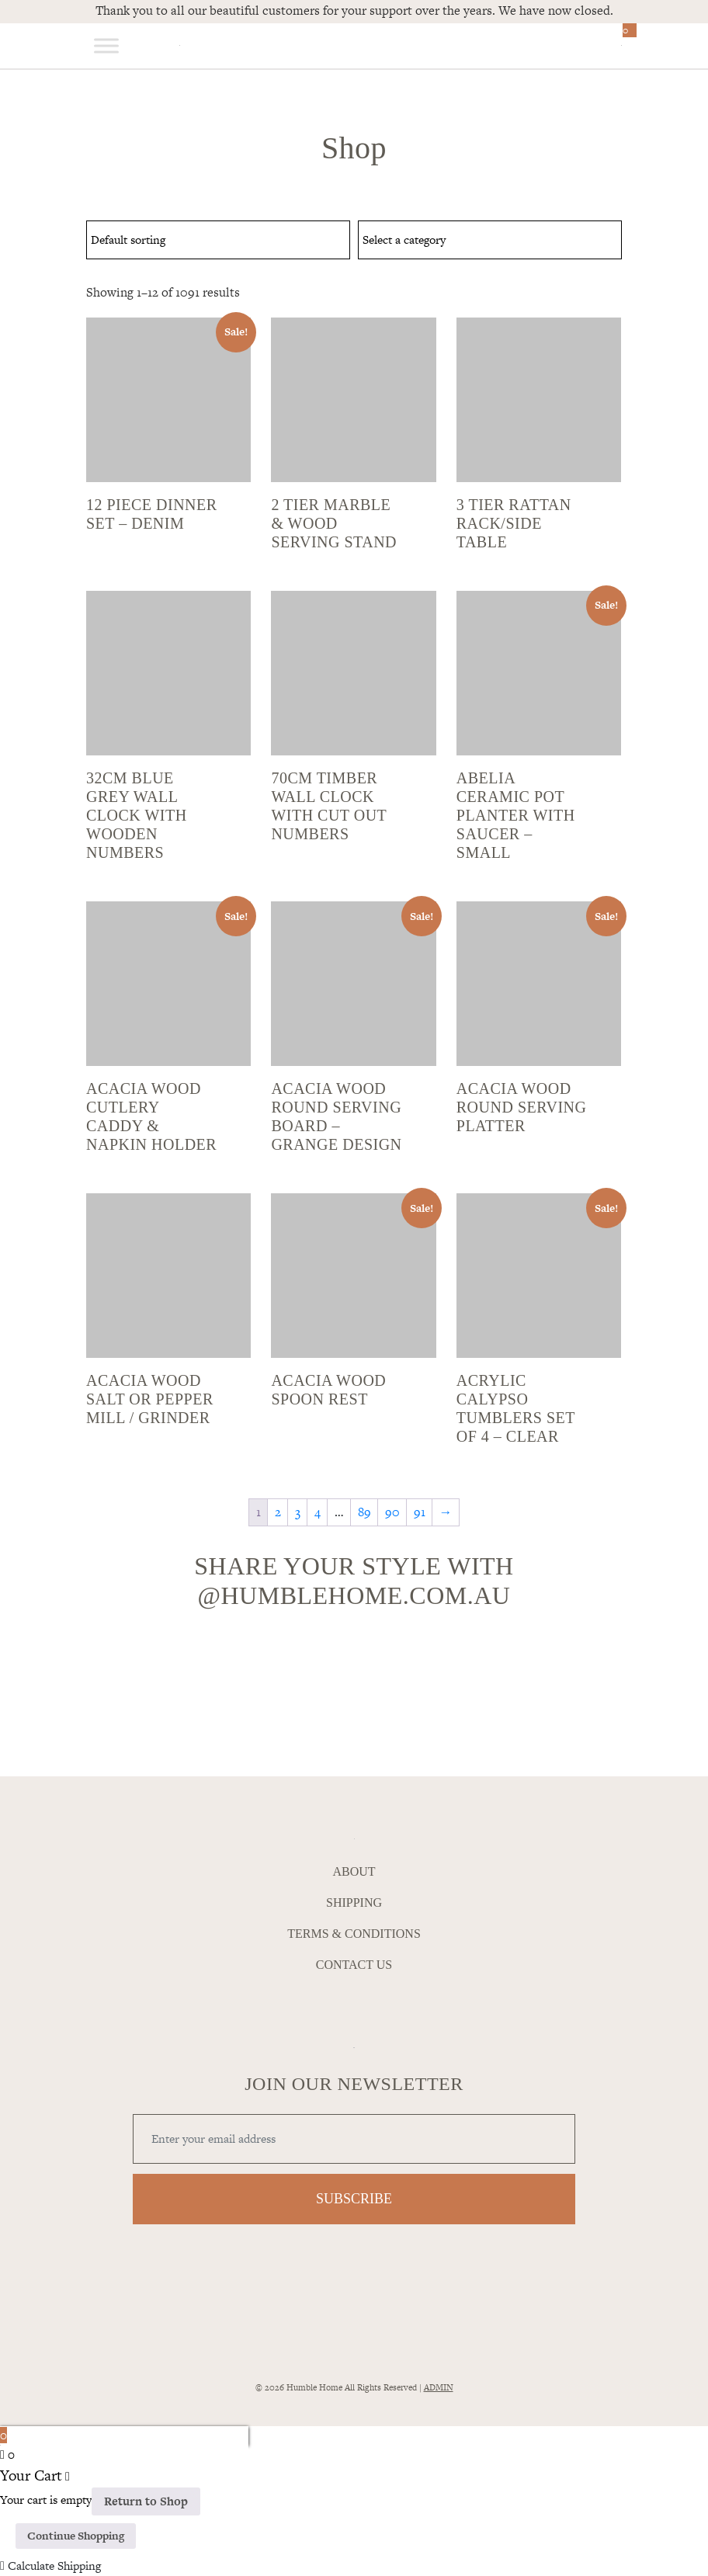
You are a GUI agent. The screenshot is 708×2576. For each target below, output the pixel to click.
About (353, 1872)
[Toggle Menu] (106, 45)
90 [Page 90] (392, 1512)
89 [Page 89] (364, 1512)
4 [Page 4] (317, 1512)
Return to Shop (146, 2501)
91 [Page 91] (419, 1512)
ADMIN (438, 2387)
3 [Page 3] (297, 1512)
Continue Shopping (75, 2535)
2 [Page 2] (278, 1512)
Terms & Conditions (354, 1934)
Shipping (354, 1903)
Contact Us (354, 1965)
